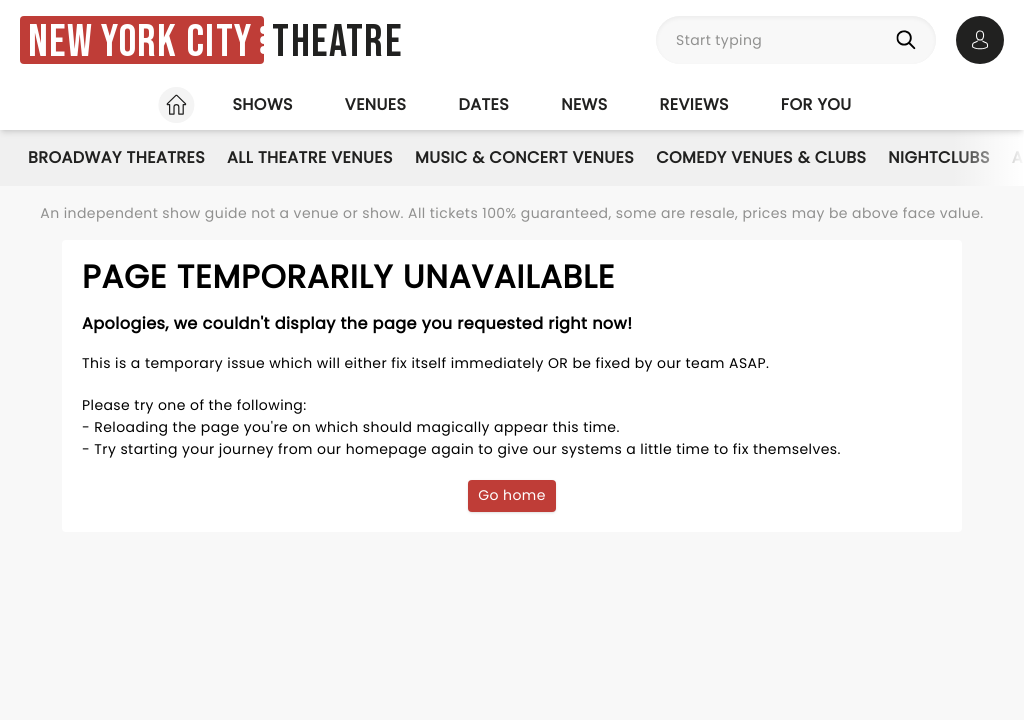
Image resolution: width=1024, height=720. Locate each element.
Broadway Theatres (116, 157)
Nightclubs (938, 157)
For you (816, 104)
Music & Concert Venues (524, 157)
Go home (512, 495)
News (584, 104)
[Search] (910, 40)
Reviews (694, 104)
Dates (483, 104)
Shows (262, 104)
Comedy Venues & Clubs (761, 157)
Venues (376, 104)
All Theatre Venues (310, 157)
